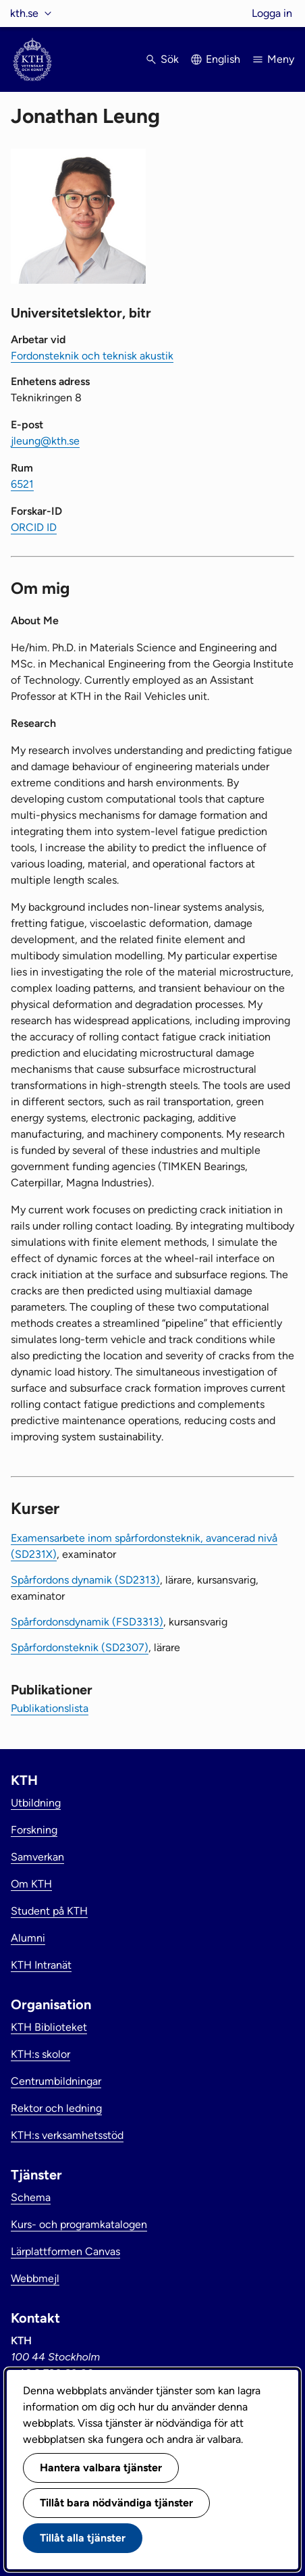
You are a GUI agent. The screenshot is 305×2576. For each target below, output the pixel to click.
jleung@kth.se (45, 440)
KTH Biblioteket (49, 2027)
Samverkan (37, 1856)
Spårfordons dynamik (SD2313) (85, 1579)
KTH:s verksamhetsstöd (67, 2135)
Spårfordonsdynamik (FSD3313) (87, 1621)
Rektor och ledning (56, 2108)
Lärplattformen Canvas (65, 2251)
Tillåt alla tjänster (83, 2537)
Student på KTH (49, 1910)
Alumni (28, 1937)
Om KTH (31, 1883)
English (223, 59)
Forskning (34, 1829)
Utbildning (36, 1802)
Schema (31, 2197)
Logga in (272, 13)
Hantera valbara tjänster (101, 2467)
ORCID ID (34, 527)
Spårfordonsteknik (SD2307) (79, 1647)
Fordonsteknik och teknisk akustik (92, 355)
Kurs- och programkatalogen (79, 2224)
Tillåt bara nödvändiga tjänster (116, 2502)
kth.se (24, 13)
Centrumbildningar (56, 2081)
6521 (22, 484)
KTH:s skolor (40, 2054)
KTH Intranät (41, 1965)
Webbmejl (35, 2278)
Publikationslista (49, 1708)
